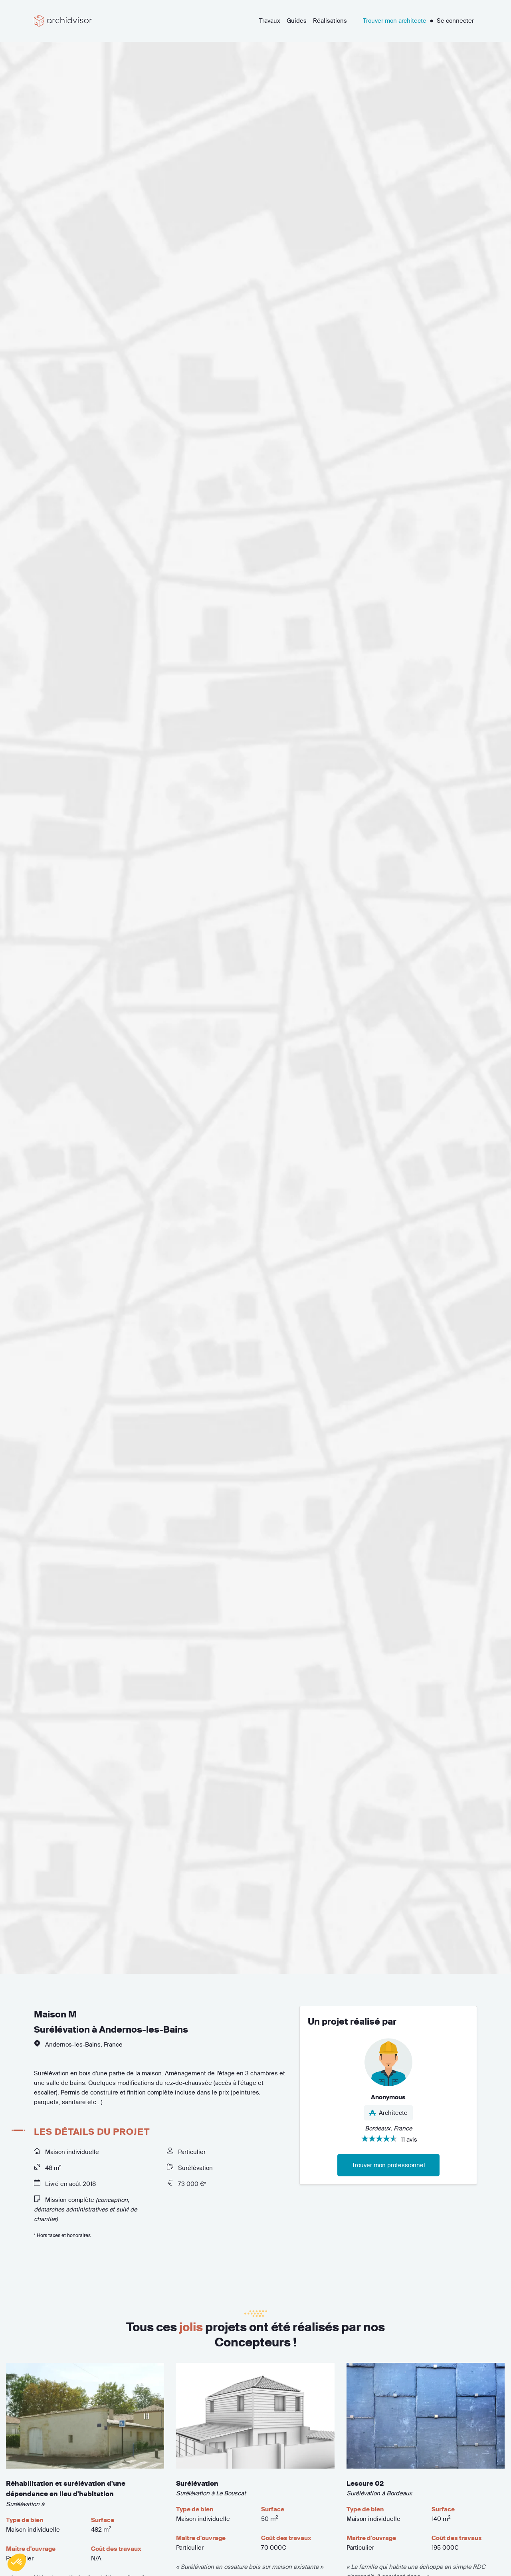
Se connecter (455, 20)
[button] (16, 2562)
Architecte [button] (388, 2112)
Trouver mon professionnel (388, 2165)
